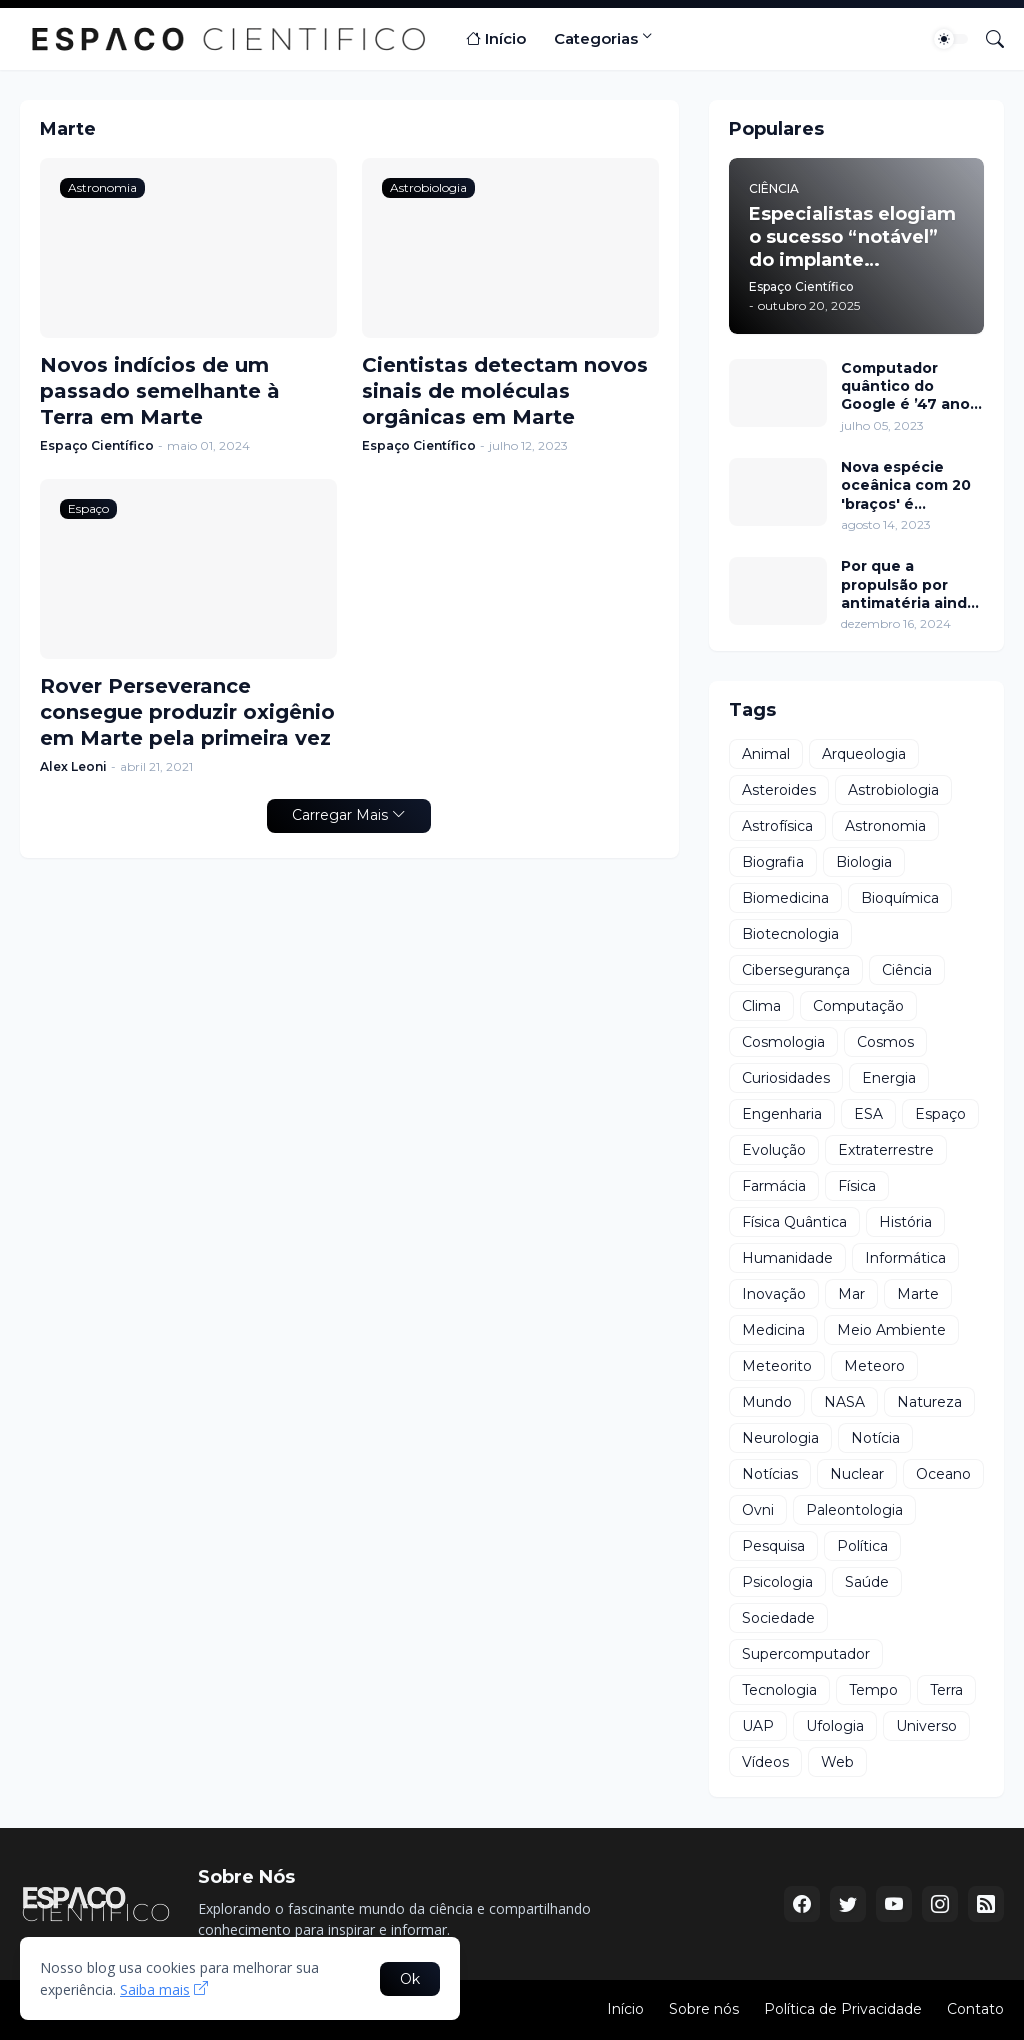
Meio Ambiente (891, 1330)
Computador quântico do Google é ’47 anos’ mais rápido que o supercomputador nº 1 (911, 386)
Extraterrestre (886, 1150)
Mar (851, 1294)
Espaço (940, 1114)
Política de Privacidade (843, 2009)
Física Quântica (794, 1222)
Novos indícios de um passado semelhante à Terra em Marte (160, 391)
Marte (918, 1294)
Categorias (596, 38)
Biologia (864, 862)
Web (837, 1762)
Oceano (943, 1474)
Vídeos (765, 1762)
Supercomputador (806, 1654)
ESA (868, 1114)
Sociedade (778, 1618)
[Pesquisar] (987, 39)
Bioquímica (900, 898)
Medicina (773, 1330)
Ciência (907, 970)
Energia (889, 1078)
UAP (758, 1726)
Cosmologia (783, 1042)
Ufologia (835, 1726)
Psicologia (777, 1582)
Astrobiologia (893, 790)
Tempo (873, 1690)
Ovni (758, 1510)
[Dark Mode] (951, 39)
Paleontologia (854, 1510)
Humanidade (787, 1258)
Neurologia (780, 1438)
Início (496, 39)
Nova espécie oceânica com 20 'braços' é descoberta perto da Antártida (909, 485)
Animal (766, 754)
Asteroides (779, 790)
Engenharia (782, 1114)
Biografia (773, 862)
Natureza (929, 1402)
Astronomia (885, 826)
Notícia (875, 1438)
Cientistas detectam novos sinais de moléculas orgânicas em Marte (505, 391)
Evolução (774, 1150)
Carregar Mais (340, 815)
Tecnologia (779, 1690)
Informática (905, 1258)
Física (857, 1186)
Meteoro (874, 1366)
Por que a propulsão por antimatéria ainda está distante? (908, 584)
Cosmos (885, 1042)
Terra (946, 1690)
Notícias (770, 1474)
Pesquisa (773, 1546)
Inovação (774, 1294)
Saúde (867, 1582)
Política (862, 1546)
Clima (761, 1006)
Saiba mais (155, 1989)
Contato (975, 2009)
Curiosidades (786, 1078)
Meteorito (777, 1366)
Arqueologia (864, 754)
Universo (926, 1726)
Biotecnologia (790, 934)
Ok (410, 1979)
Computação (858, 1006)
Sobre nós (704, 2009)
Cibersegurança (796, 970)
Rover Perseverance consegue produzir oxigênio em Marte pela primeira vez (187, 712)
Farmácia (774, 1186)
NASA (844, 1402)
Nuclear (857, 1474)
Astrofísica (777, 826)
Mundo (767, 1402)
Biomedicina (785, 898)
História (905, 1222)
